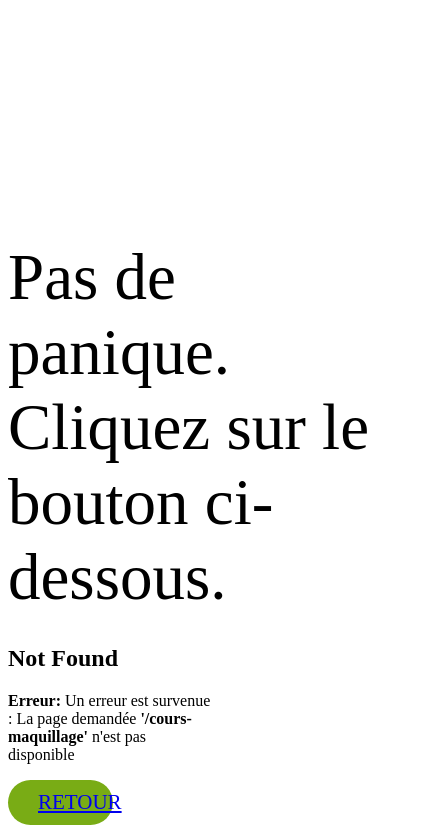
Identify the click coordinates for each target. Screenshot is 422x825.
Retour (80, 802)
